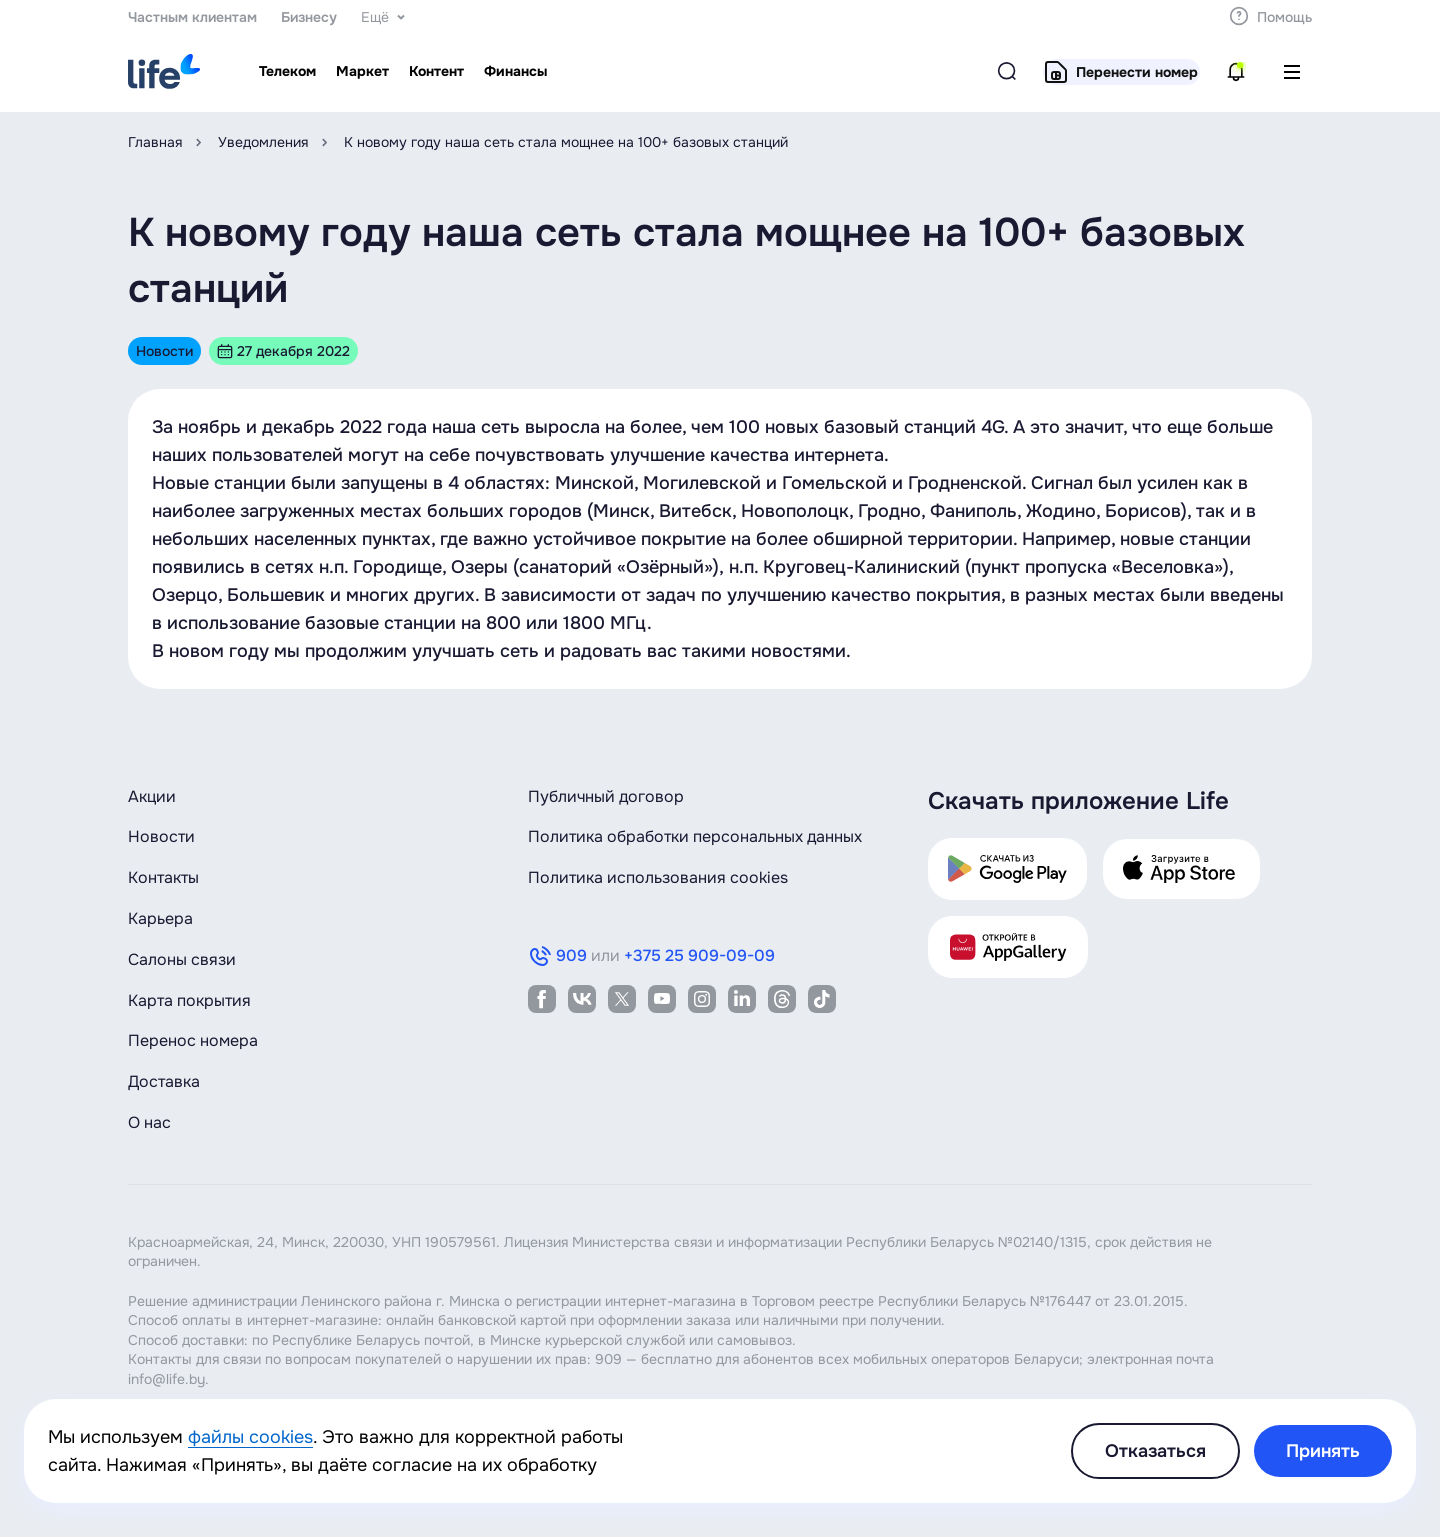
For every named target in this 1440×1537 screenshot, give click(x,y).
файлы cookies (250, 1437)
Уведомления (263, 142)
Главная (155, 142)
